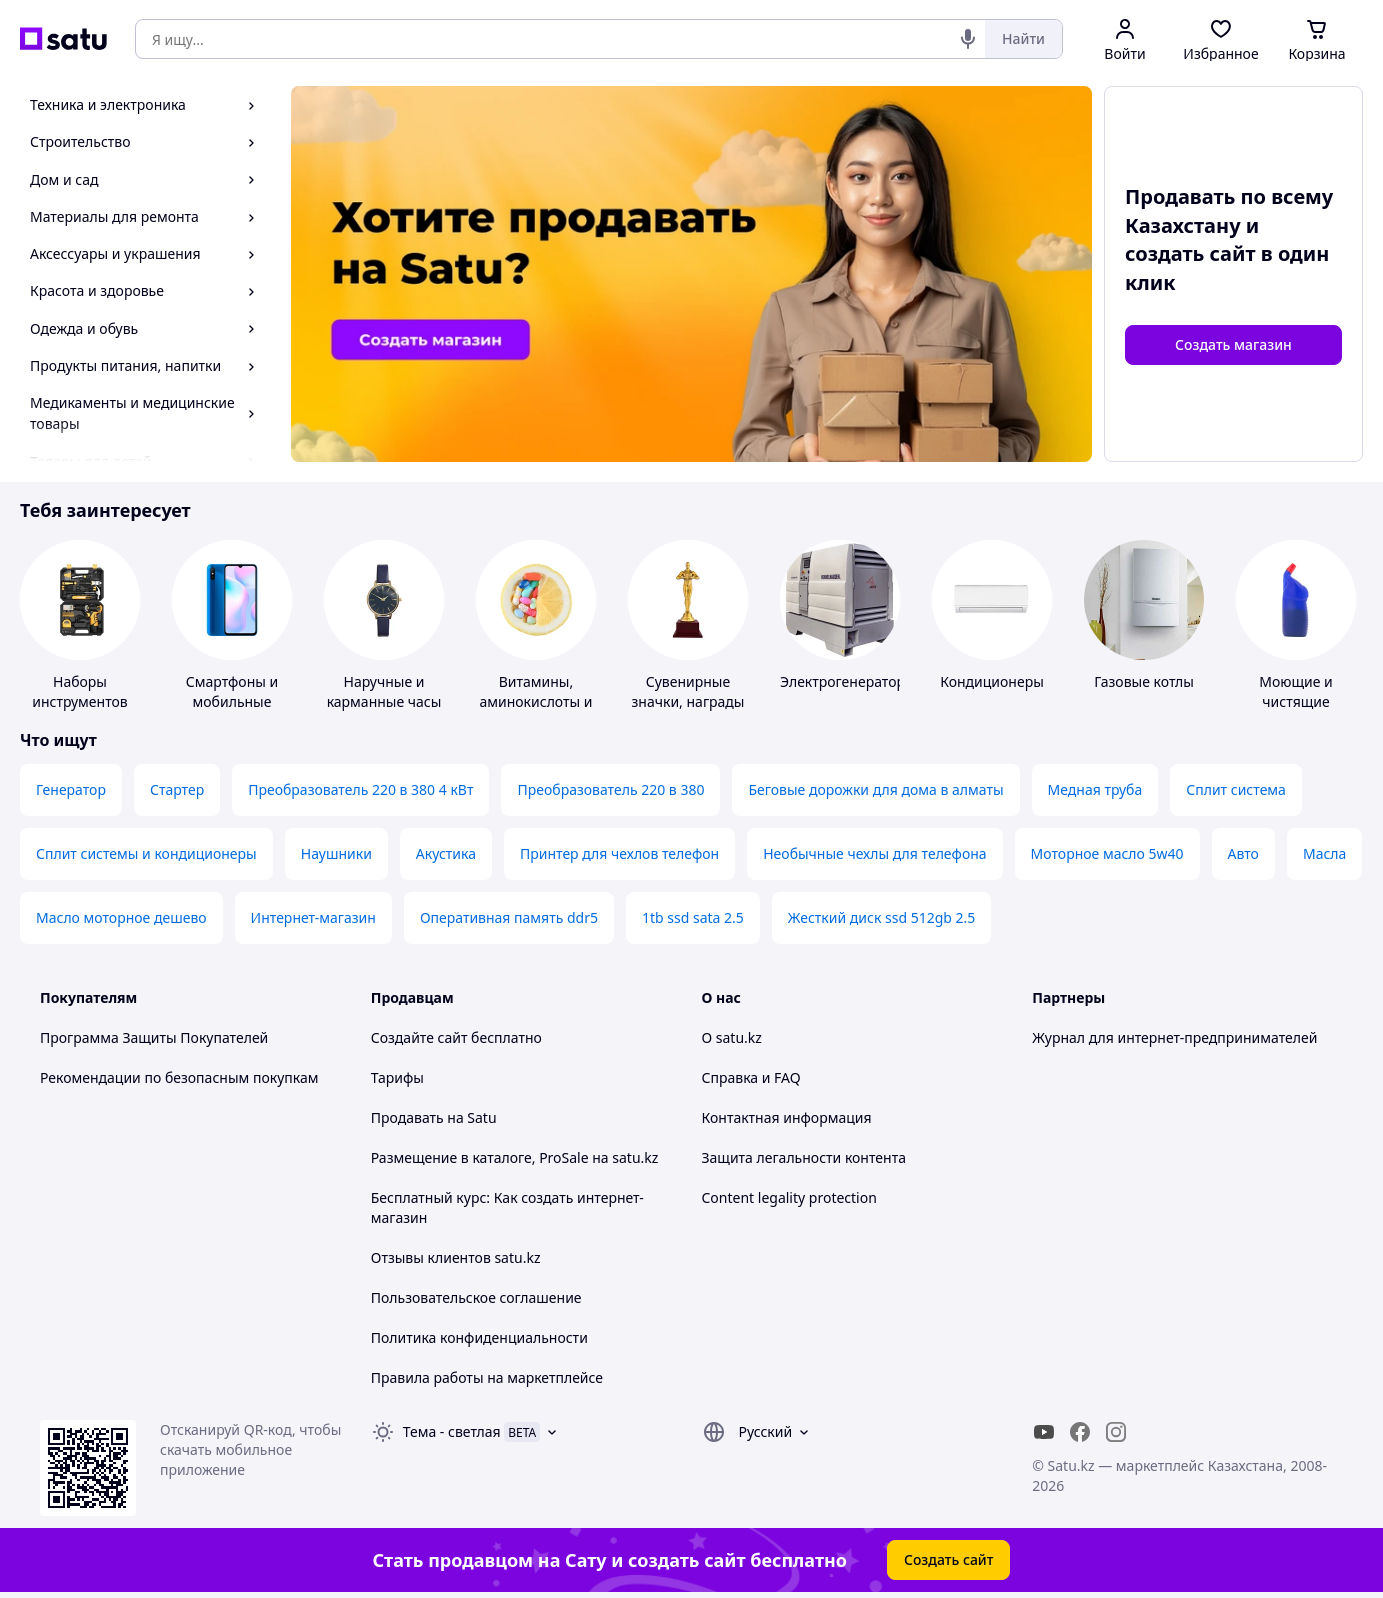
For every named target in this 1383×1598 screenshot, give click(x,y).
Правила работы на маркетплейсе (487, 1377)
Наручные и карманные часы (384, 691)
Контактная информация (787, 1117)
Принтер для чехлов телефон (619, 853)
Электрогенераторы (848, 681)
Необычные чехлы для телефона (874, 853)
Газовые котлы (1144, 681)
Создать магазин (1233, 344)
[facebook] (1080, 1432)
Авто (1243, 853)
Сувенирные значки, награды (688, 691)
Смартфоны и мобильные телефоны (232, 701)
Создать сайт (949, 1559)
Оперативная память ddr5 (509, 917)
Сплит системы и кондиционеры (146, 853)
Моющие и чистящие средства (1296, 701)
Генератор (71, 789)
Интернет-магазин (313, 917)
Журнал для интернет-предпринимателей (1174, 1037)
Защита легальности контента (804, 1157)
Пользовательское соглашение (476, 1297)
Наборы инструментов (80, 691)
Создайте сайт (419, 1037)
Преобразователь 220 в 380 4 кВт (360, 789)
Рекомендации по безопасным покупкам (179, 1077)
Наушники (336, 853)
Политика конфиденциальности (479, 1337)
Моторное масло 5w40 (1107, 853)
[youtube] (1044, 1432)
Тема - (452, 1431)
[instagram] (1116, 1432)
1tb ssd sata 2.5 (693, 917)
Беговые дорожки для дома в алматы (875, 789)
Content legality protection (789, 1197)
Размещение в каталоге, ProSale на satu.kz (515, 1157)
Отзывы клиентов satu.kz (456, 1257)
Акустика (446, 853)
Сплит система (1236, 789)
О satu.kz (732, 1037)
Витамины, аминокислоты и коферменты (535, 701)
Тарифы (397, 1077)
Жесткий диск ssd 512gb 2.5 (881, 917)
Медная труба (1095, 789)
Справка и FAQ (751, 1077)
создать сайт (1190, 253)
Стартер (177, 789)
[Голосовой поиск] (968, 39)
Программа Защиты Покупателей (154, 1037)
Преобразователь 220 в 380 (610, 789)
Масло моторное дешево (121, 917)
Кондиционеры (992, 681)
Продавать (407, 1117)
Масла (1324, 853)
